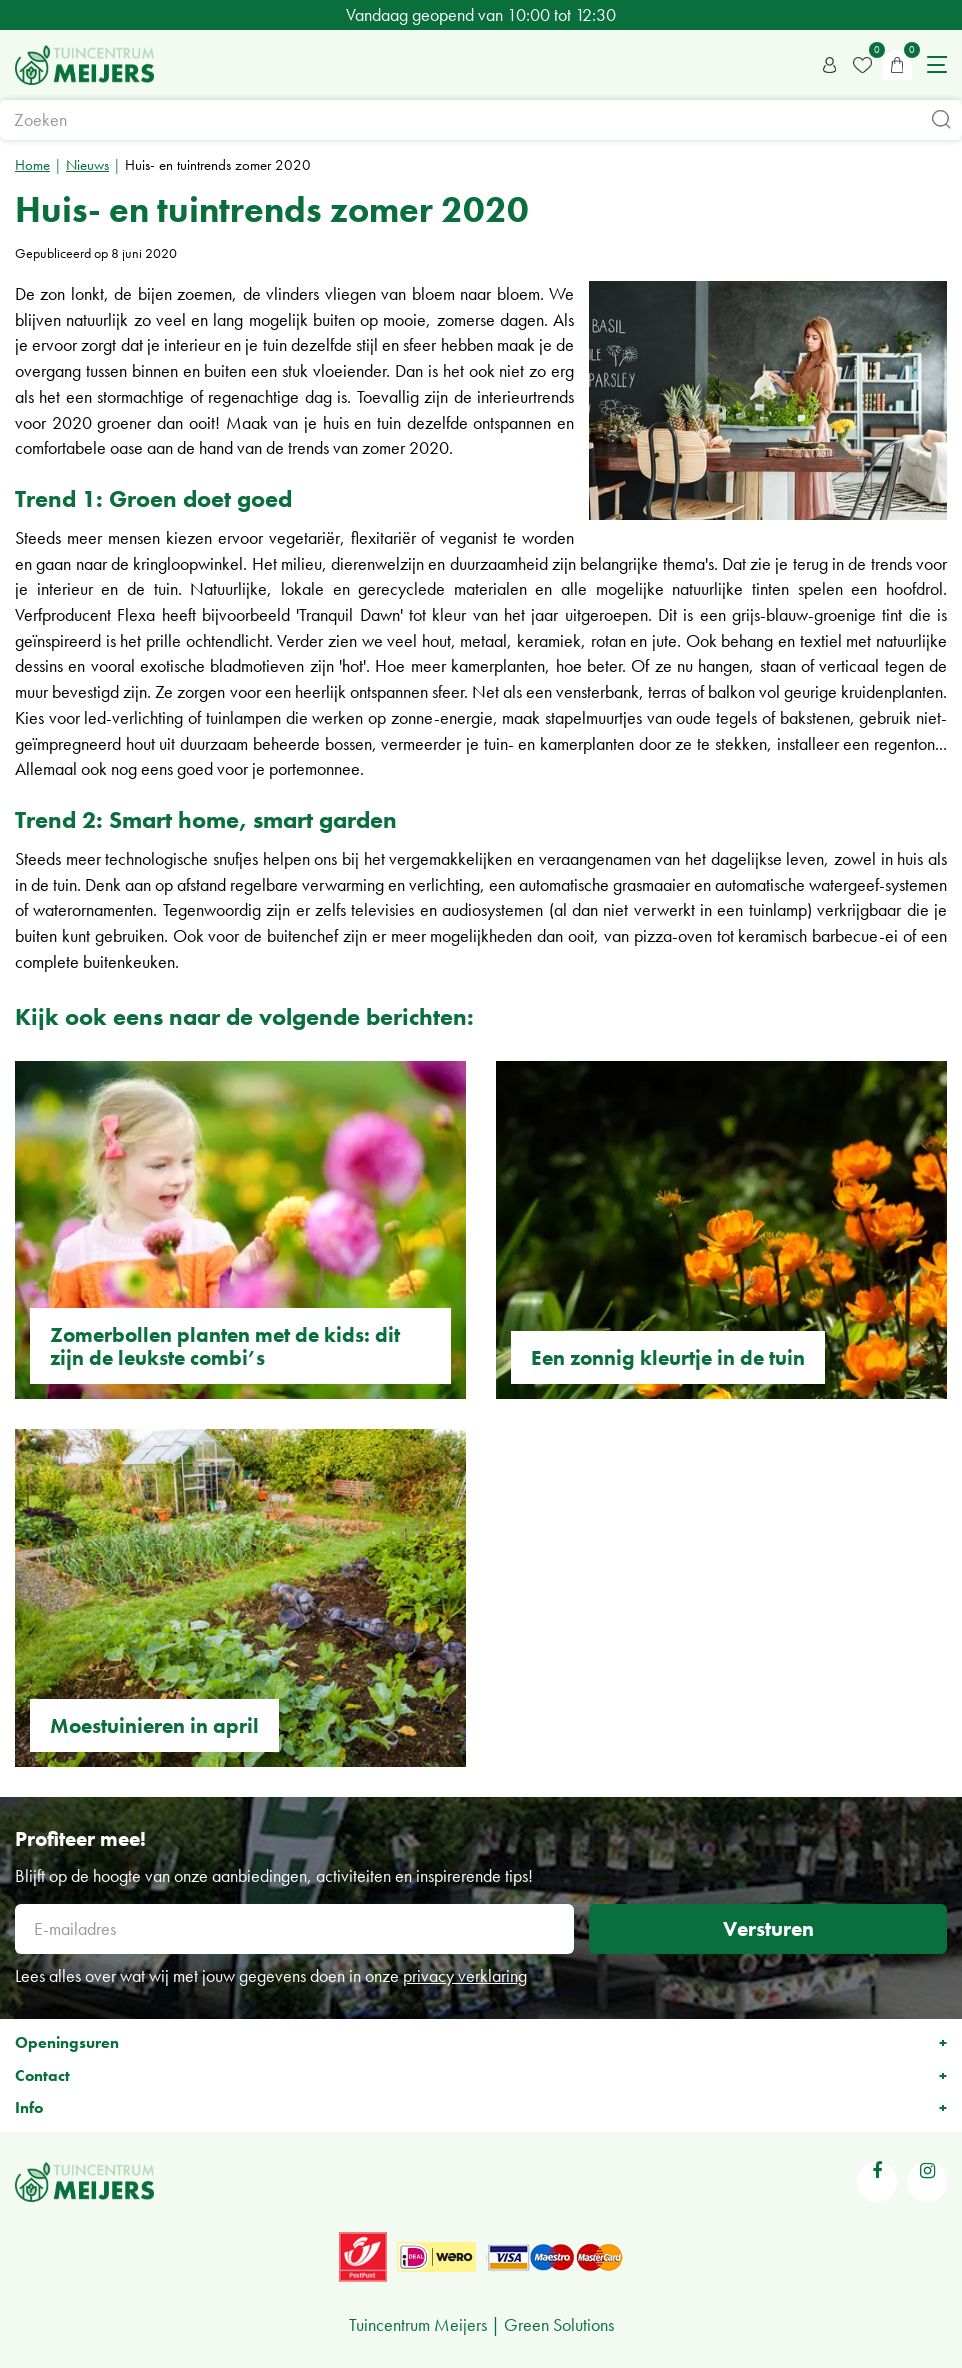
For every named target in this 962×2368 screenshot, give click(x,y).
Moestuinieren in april (154, 1725)
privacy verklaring (465, 1975)
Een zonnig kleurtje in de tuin (668, 1357)
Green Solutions (559, 2324)
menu (937, 65)
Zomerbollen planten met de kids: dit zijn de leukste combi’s (225, 1346)
